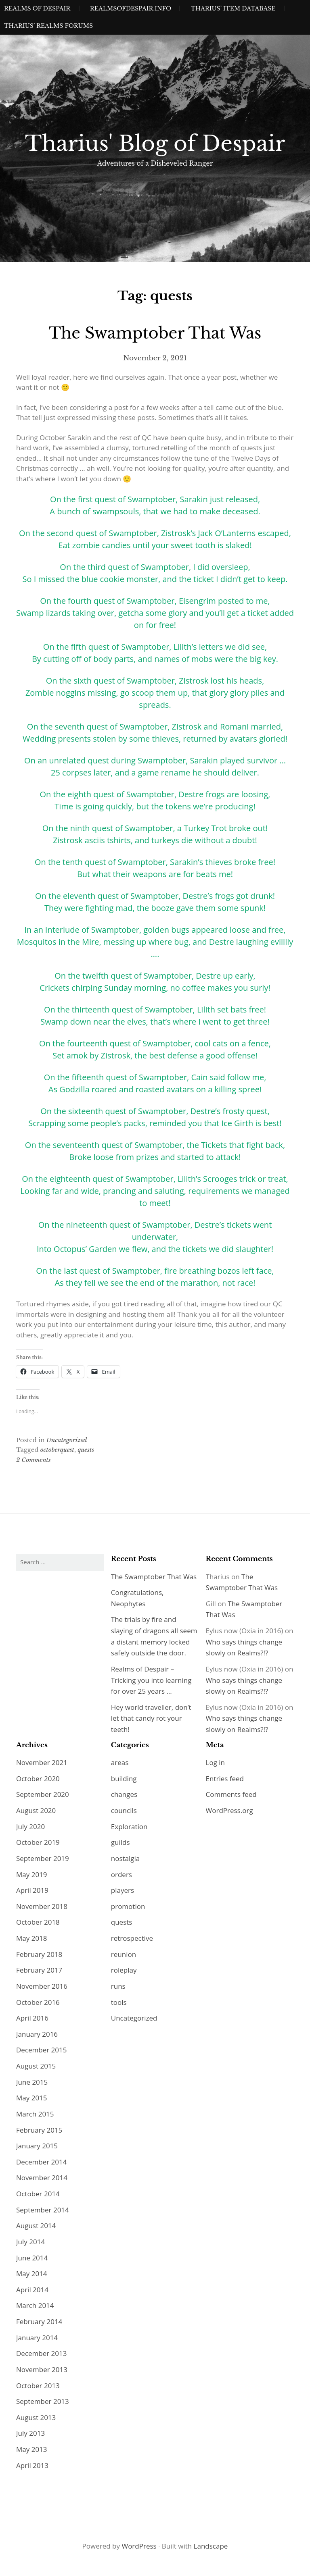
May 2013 (31, 2449)
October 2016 (38, 2002)
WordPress (138, 2546)
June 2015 (32, 2082)
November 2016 (41, 1986)
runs (118, 1986)
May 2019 (31, 1874)
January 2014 (37, 2337)
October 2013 (38, 2385)
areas (120, 1762)
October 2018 (38, 1922)
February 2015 (39, 2130)
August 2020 (36, 1810)
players (122, 1890)
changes (124, 1794)
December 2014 (41, 2161)
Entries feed (225, 1778)
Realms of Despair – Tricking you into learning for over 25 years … (151, 1680)
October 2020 (38, 1778)
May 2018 (31, 1938)
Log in (215, 1762)
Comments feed (231, 1794)
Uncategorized (66, 1440)
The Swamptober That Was (155, 333)
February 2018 (39, 1954)
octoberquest (57, 1449)
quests (86, 1449)
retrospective (132, 1938)
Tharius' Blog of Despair (155, 143)
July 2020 (30, 1826)
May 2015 (31, 2097)
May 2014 (31, 2273)
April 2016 (32, 2018)
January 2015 (37, 2145)
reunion (123, 1954)
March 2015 (35, 2114)
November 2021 (41, 1762)
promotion (128, 1906)
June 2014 (32, 2257)
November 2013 (41, 2369)
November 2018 (41, 1906)
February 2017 (39, 1970)
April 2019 (32, 1890)
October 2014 (38, 2193)
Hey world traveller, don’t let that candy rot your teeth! (151, 1718)
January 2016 (37, 2034)
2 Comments (33, 1460)
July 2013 (30, 2433)
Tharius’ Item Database (233, 8)
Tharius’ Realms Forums (48, 25)
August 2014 (36, 2225)
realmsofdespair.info (131, 8)
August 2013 (36, 2417)
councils (124, 1810)
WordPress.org (229, 1810)
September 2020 (42, 1794)
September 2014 (42, 2209)
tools (119, 2002)
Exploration (129, 1826)
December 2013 (41, 2353)
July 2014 (30, 2241)
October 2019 (38, 1842)
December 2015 (41, 2049)
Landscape (211, 2546)
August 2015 (36, 2066)
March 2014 (35, 2305)
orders (121, 1874)
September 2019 (42, 1858)
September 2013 (42, 2401)
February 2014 (39, 2321)
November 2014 (41, 2177)
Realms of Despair (37, 8)
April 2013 (32, 2465)
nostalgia (125, 1858)
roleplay (124, 1970)
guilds (120, 1842)
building (124, 1778)
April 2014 (32, 2289)
